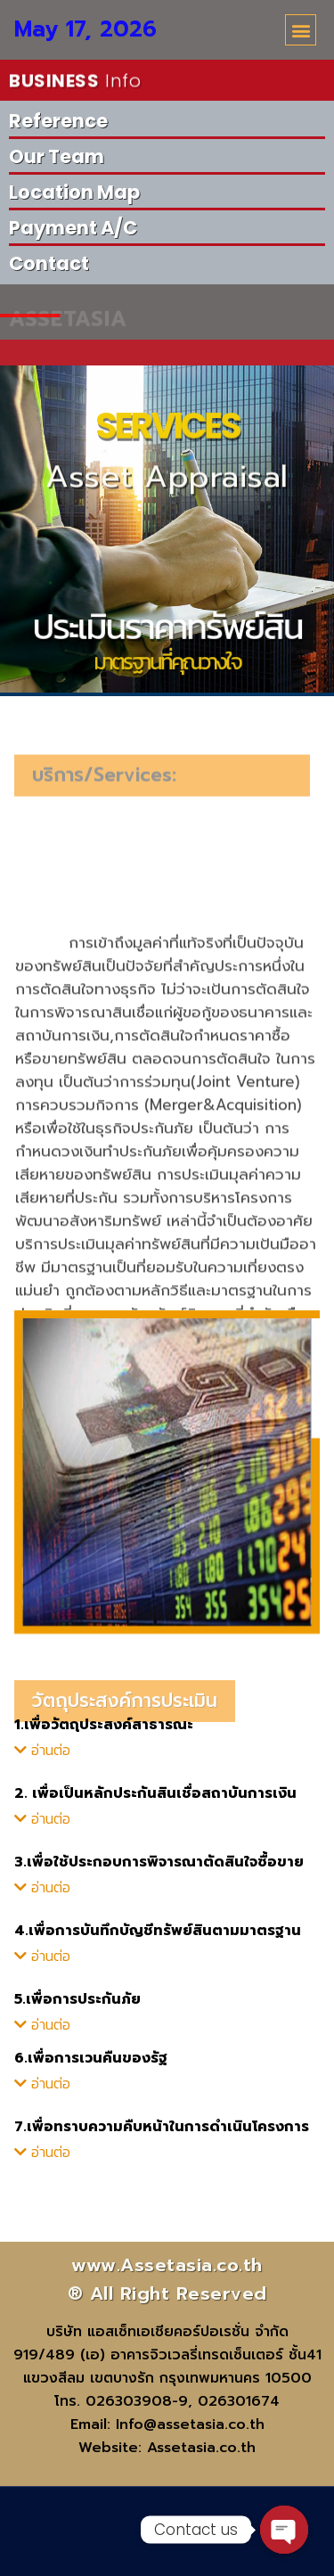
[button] (300, 29)
